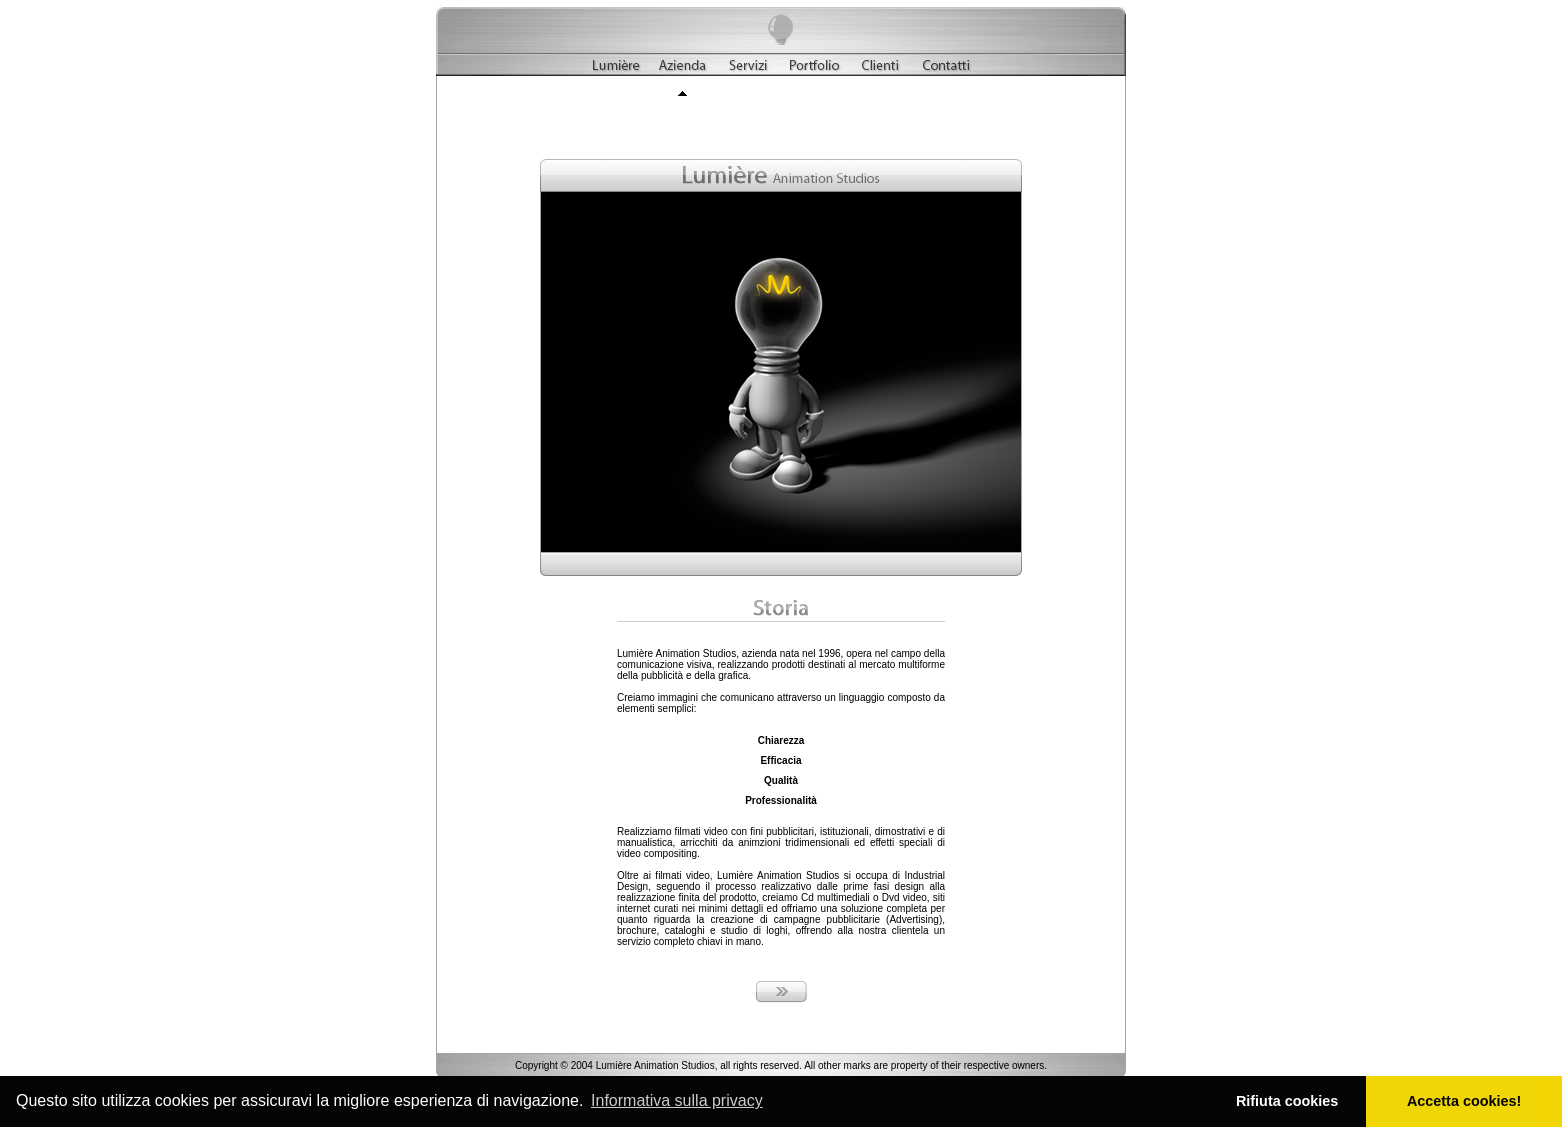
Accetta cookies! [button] (1464, 1101)
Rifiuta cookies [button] (1287, 1101)
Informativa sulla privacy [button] (677, 1100)
